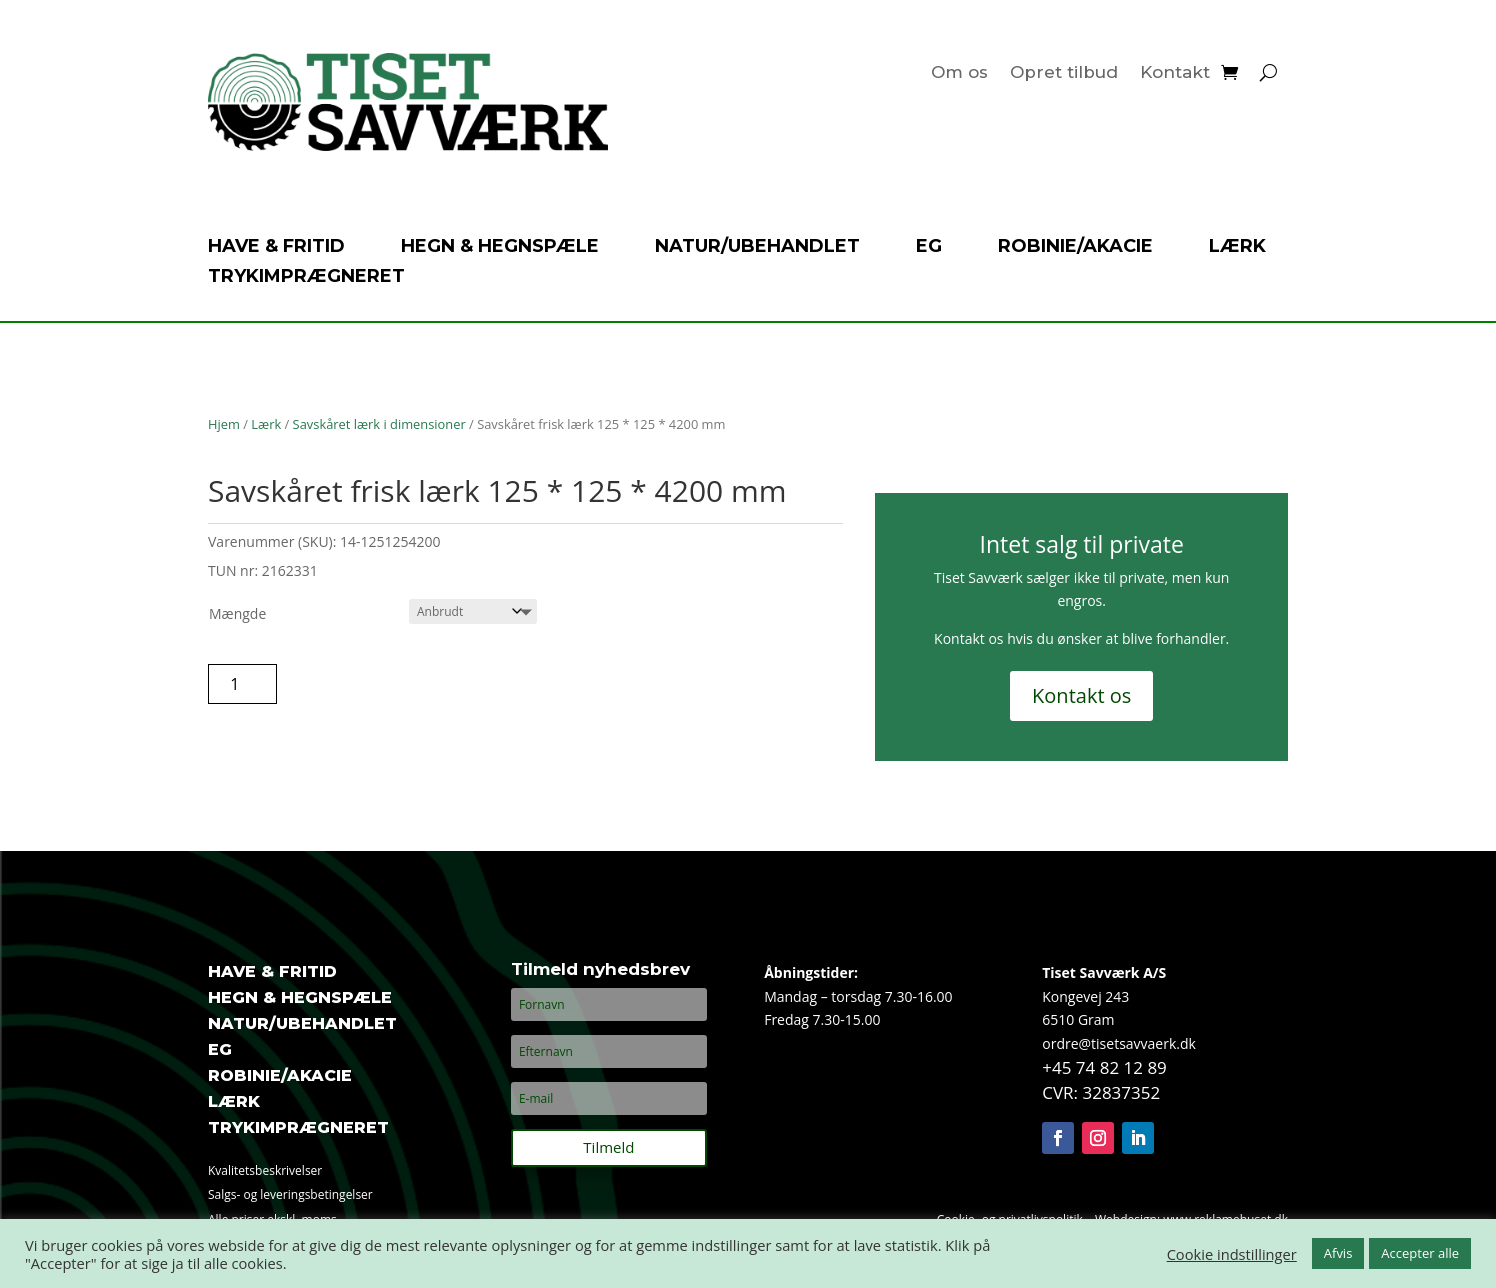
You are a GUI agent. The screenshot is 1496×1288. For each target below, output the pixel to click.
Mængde (237, 613)
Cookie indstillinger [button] (1232, 1254)
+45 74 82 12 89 (1104, 1067)
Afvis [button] (1338, 1253)
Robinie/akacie (1075, 248)
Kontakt (1175, 73)
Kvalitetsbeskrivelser (265, 1170)
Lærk (1237, 248)
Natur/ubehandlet (757, 248)
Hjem (224, 424)
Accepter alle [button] (1420, 1253)
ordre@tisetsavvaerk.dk (1119, 1043)
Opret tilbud (1064, 73)
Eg (929, 248)
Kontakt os (1081, 695)
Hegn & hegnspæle (500, 248)
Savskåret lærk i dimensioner (379, 424)
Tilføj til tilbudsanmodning (415, 683)
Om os (959, 73)
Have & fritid (276, 248)
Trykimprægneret (306, 278)
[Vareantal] (242, 684)
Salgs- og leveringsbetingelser (290, 1194)
